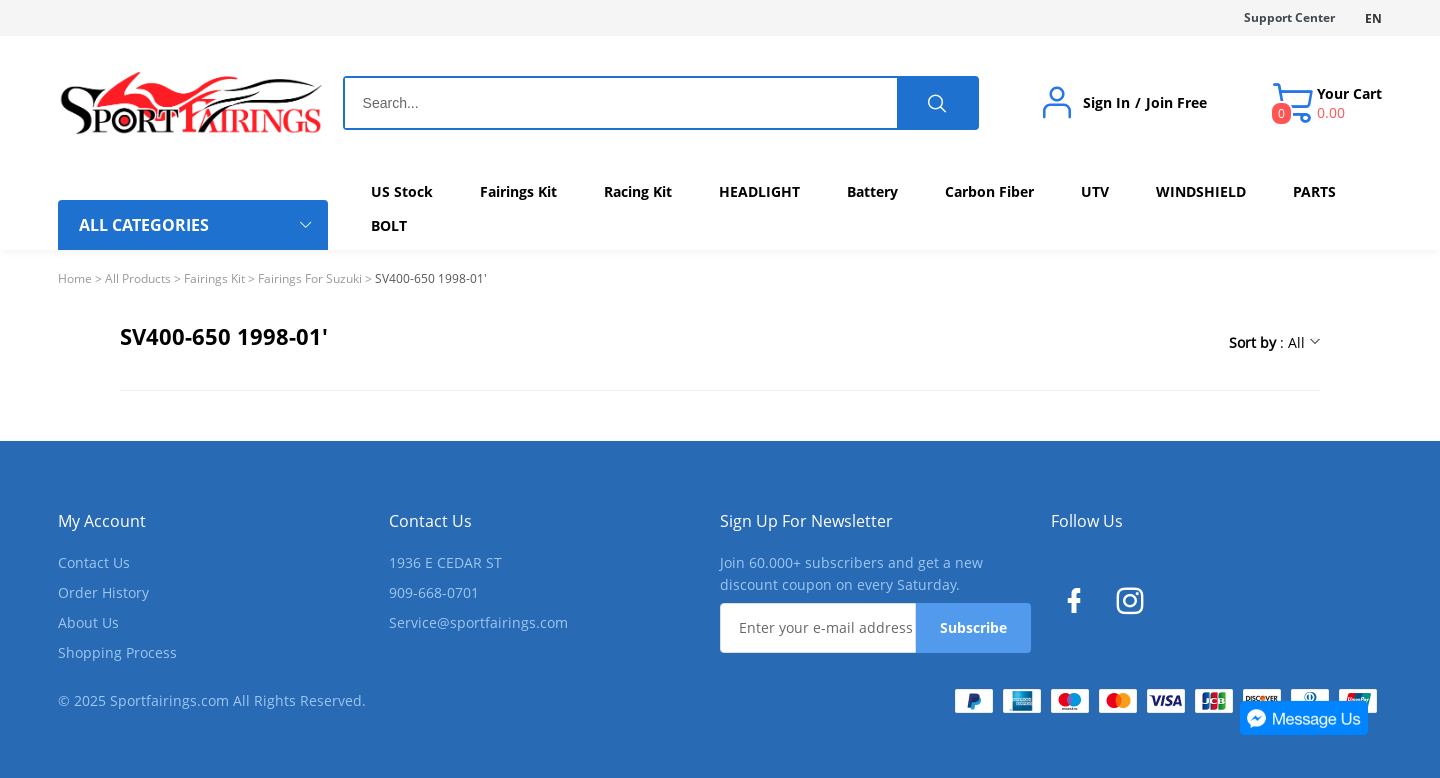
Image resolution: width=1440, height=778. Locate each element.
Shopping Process (117, 652)
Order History (103, 592)
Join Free (1176, 103)
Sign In (1106, 103)
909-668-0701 (434, 592)
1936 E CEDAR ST (445, 562)
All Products (138, 278)
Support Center (1289, 17)
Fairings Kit (214, 278)
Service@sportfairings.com (478, 622)
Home (75, 278)
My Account (102, 521)
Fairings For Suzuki (310, 278)
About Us (88, 622)
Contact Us (94, 562)
